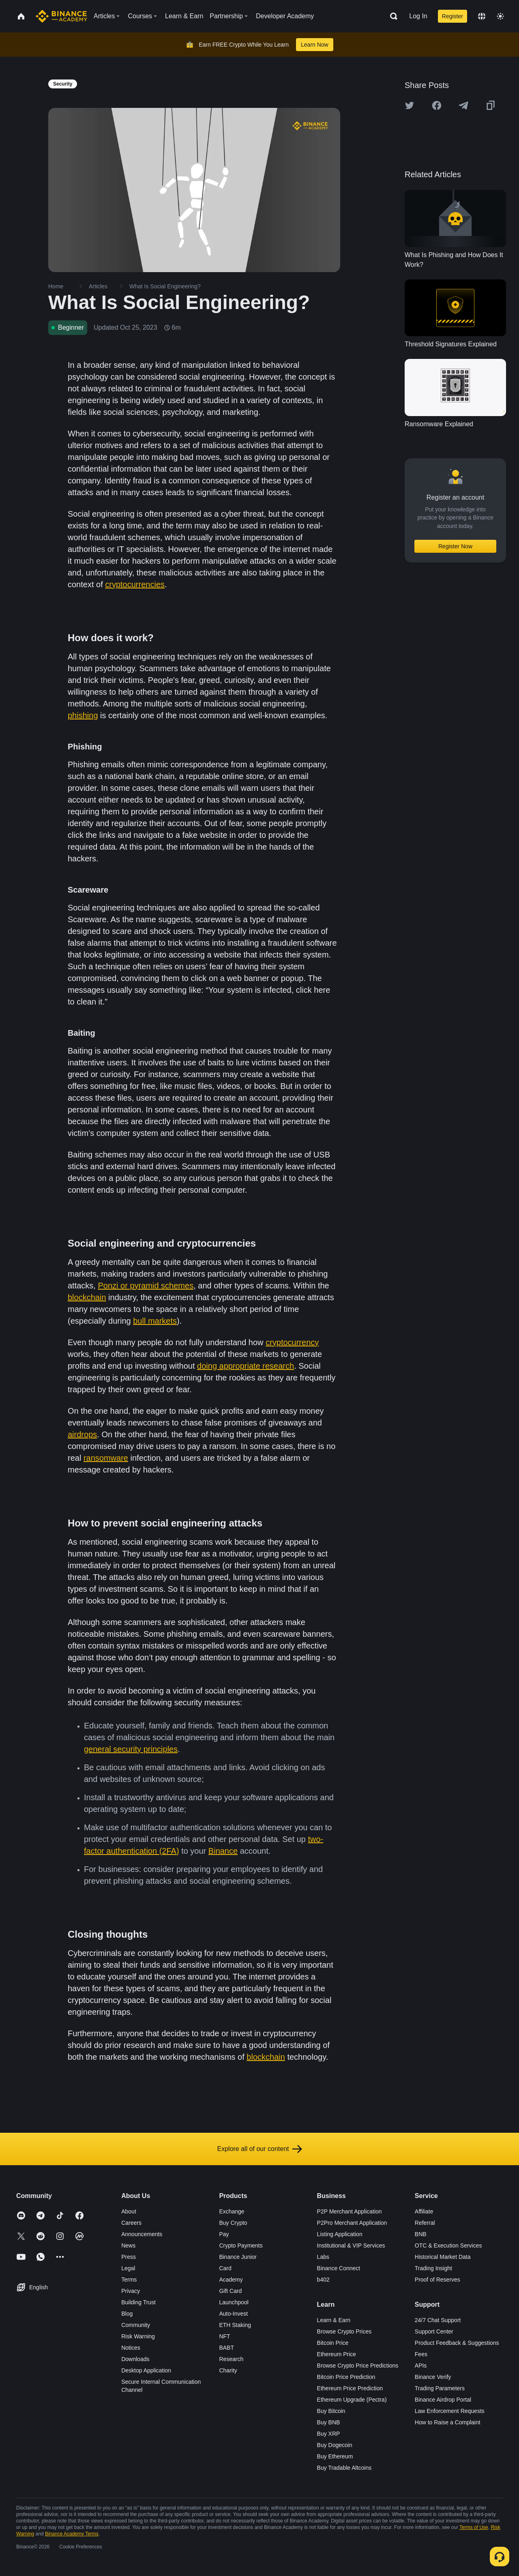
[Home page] (61, 16)
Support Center (434, 2331)
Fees (421, 2354)
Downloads (135, 2359)
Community (135, 2325)
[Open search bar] (391, 16)
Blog (127, 2313)
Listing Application (339, 2234)
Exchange (231, 2211)
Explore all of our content (259, 2149)
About (128, 2211)
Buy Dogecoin (334, 2445)
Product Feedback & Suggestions (457, 2343)
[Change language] (481, 16)
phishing (83, 715)
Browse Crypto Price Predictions (358, 2365)
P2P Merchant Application (349, 2211)
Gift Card (230, 2291)
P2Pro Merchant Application (352, 2223)
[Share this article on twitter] (409, 105)
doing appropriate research (245, 1365)
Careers (131, 2223)
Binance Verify (433, 2377)
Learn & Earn (334, 2320)
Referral (425, 2223)
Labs (323, 2257)
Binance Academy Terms (72, 2534)
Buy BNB (328, 2422)
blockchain (87, 1297)
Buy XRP (328, 2433)
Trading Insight (433, 2268)
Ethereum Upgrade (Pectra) (352, 2399)
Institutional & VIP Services (351, 2245)
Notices (130, 2347)
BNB (421, 2234)
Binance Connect (338, 2268)
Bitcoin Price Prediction (346, 2377)
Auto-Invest (233, 2313)
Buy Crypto (233, 2223)
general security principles (131, 1749)
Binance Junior (238, 2257)
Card (225, 2268)
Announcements (141, 2234)
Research (231, 2359)
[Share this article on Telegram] (463, 105)
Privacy (130, 2291)
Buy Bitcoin (331, 2411)
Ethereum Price (336, 2354)
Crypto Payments (240, 2245)
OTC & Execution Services (448, 2245)
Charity (228, 2370)
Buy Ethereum (335, 2456)
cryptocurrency (292, 1342)
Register (452, 16)
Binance (223, 1850)
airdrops (82, 1434)
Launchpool (233, 2302)
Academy (230, 2279)
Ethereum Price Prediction (350, 2388)
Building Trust (138, 2302)
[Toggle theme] (500, 16)
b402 (323, 2279)
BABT (226, 2347)
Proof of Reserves (437, 2279)
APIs (421, 2365)
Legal (128, 2268)
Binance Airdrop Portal (443, 2399)
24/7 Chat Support (438, 2320)
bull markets (155, 1320)
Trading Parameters (440, 2388)
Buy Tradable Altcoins (344, 2467)
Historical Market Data (443, 2257)
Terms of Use (473, 2527)
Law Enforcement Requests (450, 2411)
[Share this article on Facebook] (437, 105)
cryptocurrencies (135, 584)
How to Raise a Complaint (447, 2422)
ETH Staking (235, 2325)
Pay (224, 2234)
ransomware (106, 1457)
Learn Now (314, 44)
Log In (418, 16)
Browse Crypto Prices (344, 2331)
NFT (224, 2336)
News (128, 2245)
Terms (129, 2279)
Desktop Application (146, 2370)
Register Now (455, 546)
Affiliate (424, 2211)
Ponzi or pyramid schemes (145, 1285)
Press (128, 2257)
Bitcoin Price (333, 2343)
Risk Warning (138, 2336)
